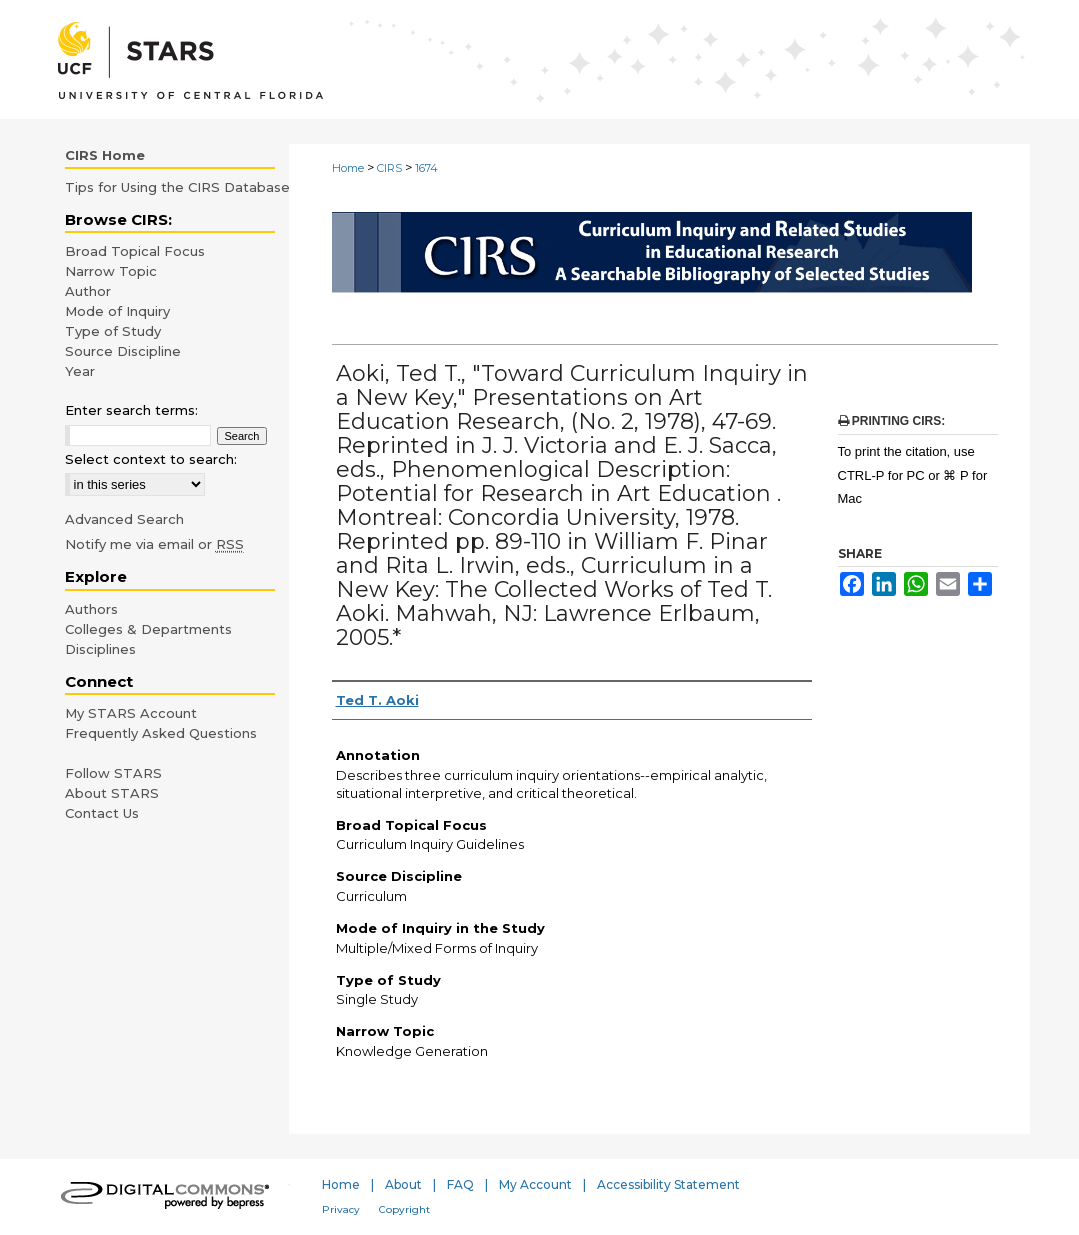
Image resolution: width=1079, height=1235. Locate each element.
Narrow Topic (111, 271)
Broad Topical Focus (135, 251)
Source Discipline (123, 351)
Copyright (404, 1209)
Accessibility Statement (668, 1184)
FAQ (460, 1184)
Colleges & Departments (148, 629)
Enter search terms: (131, 410)
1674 (426, 168)
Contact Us (102, 813)
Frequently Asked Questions (161, 733)
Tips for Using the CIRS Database (177, 187)
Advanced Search (124, 519)
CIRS (389, 168)
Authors (91, 609)
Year (80, 371)
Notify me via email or (154, 544)
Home (348, 168)
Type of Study (113, 331)
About (403, 1184)
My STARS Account (131, 713)
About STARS (112, 793)
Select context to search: (151, 459)
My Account (535, 1184)
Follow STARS (113, 773)
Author (88, 291)
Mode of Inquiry (117, 311)
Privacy (341, 1209)
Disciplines (100, 649)
